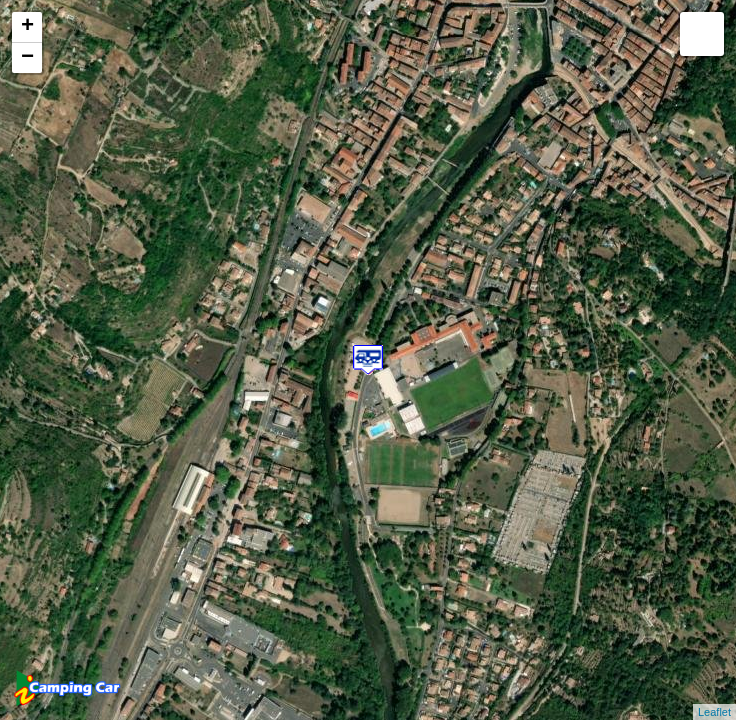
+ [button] (27, 27)
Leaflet (714, 712)
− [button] (27, 58)
